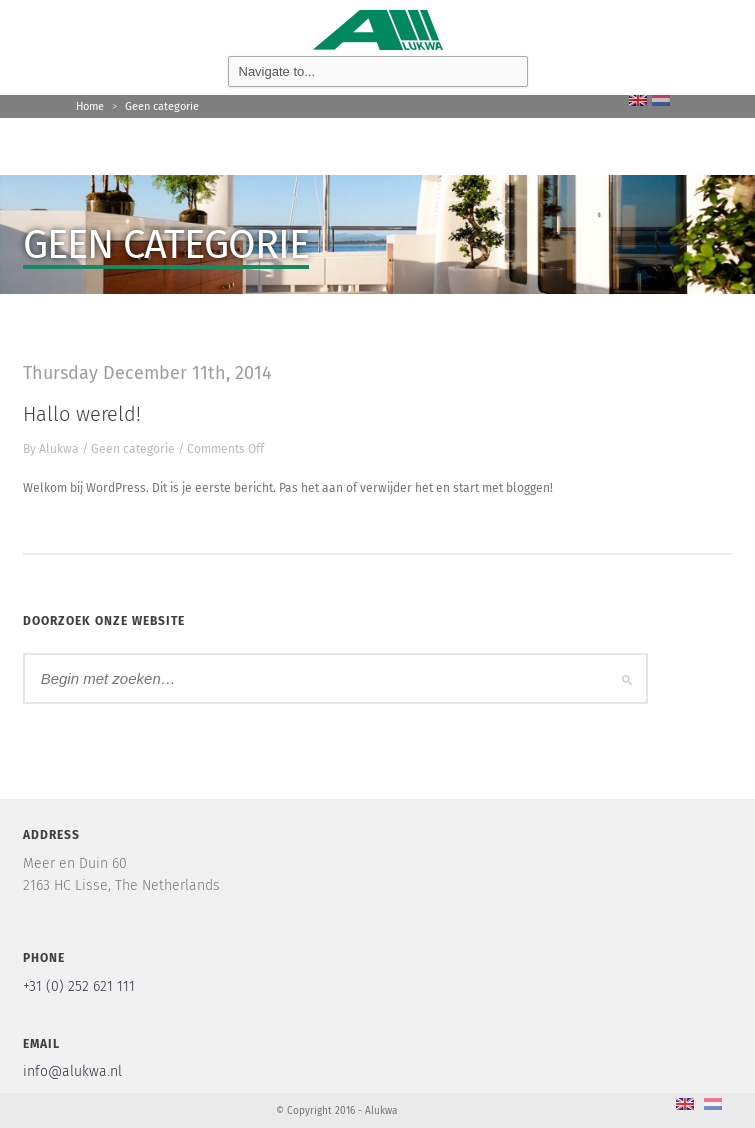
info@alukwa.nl (72, 1071)
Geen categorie (162, 106)
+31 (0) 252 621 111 (79, 986)
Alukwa (59, 449)
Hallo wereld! (82, 414)
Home (90, 106)
